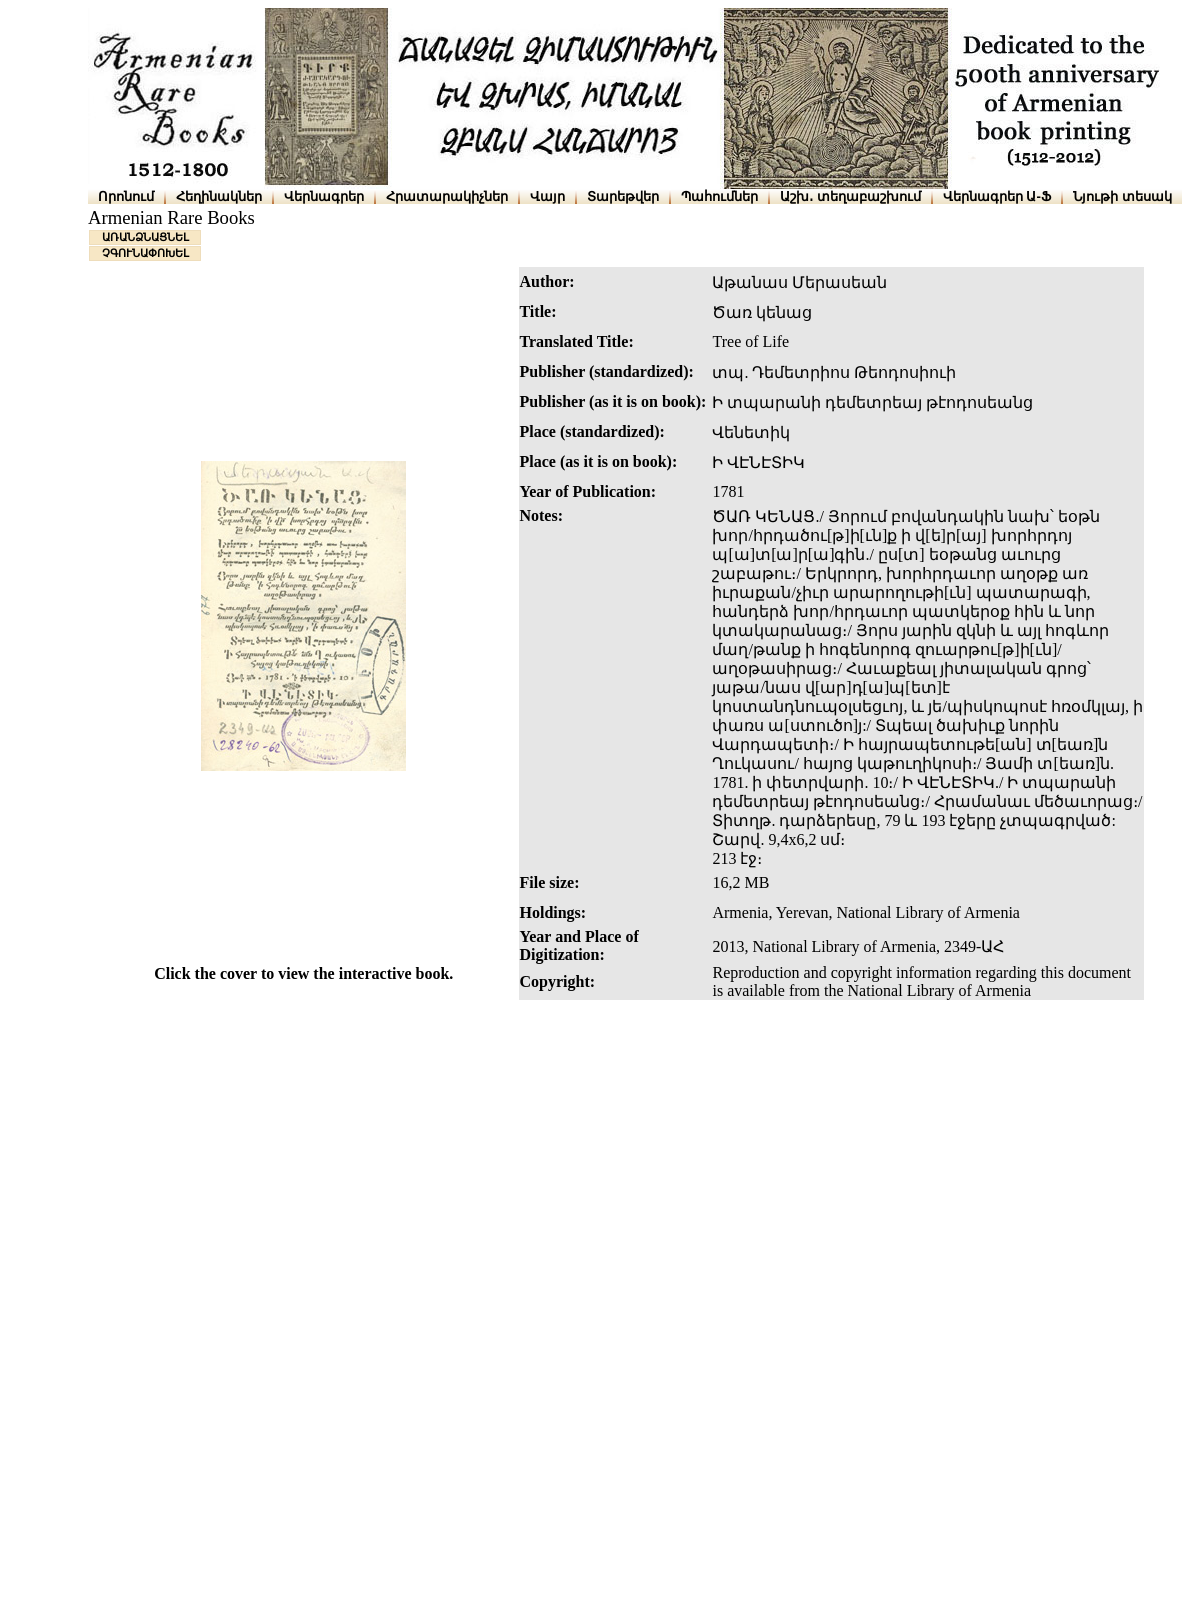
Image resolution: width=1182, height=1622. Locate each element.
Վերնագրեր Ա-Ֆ (997, 196)
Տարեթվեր (623, 196)
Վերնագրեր (324, 196)
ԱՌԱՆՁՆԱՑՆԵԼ (145, 237)
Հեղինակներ (219, 196)
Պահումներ (719, 196)
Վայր (547, 196)
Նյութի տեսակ (1122, 196)
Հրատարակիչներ (447, 196)
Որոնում (126, 196)
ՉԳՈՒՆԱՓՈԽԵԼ (145, 253)
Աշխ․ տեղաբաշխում (850, 196)
